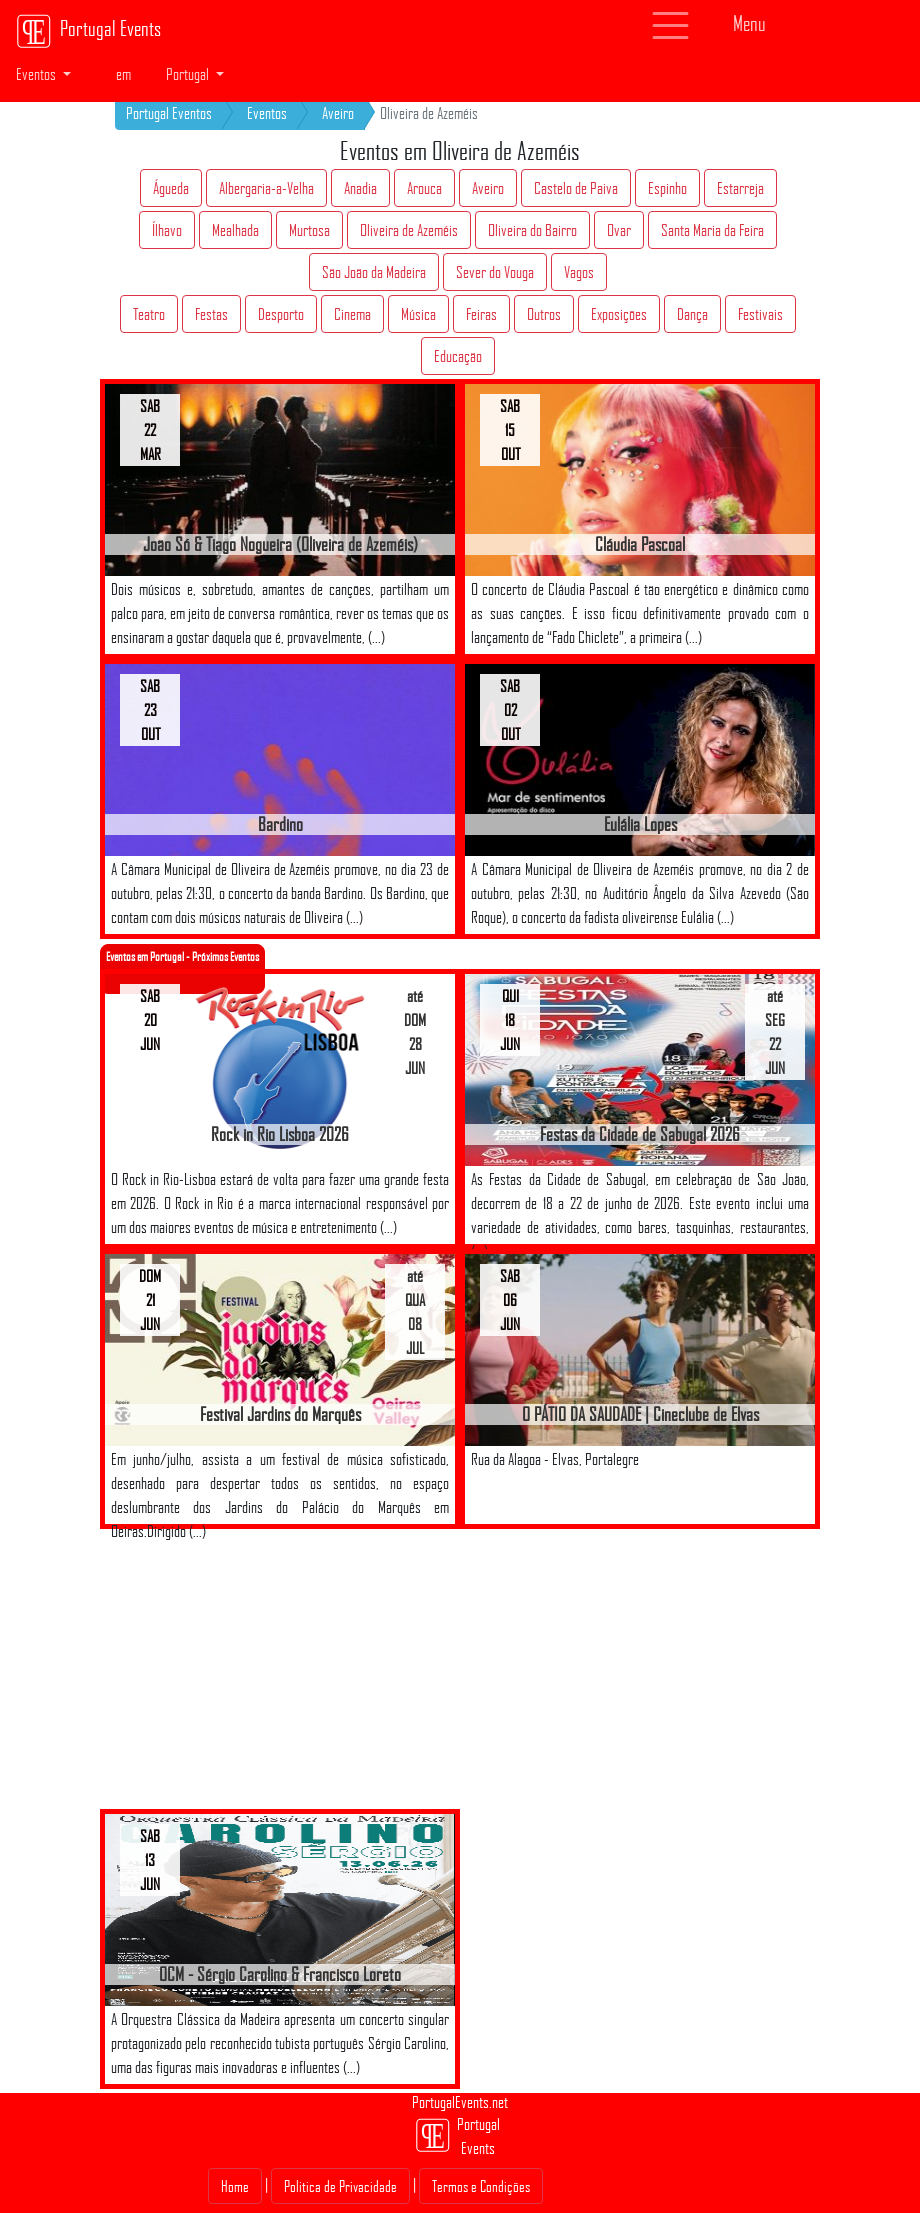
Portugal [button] (189, 74)
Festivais (760, 314)
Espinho (667, 188)
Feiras (481, 314)
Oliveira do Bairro (532, 230)
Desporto (281, 314)
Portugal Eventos (169, 113)
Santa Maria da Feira (712, 230)
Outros (544, 314)
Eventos (267, 113)
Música (418, 314)
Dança (692, 314)
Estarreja (740, 188)
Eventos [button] (37, 74)
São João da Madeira (374, 272)
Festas (211, 314)
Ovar (619, 230)
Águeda (171, 188)
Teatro (149, 314)
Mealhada (235, 230)
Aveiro (338, 113)
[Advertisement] (290, 1669)
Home (235, 2186)
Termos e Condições (481, 2186)
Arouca (424, 188)
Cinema (352, 314)
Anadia (360, 188)
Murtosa (309, 230)
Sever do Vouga (495, 272)
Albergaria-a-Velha (266, 188)
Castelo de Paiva (576, 188)
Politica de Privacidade (340, 2186)
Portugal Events (88, 31)
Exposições (619, 314)
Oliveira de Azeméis (409, 230)
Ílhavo (167, 230)
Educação (458, 356)
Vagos (579, 272)
